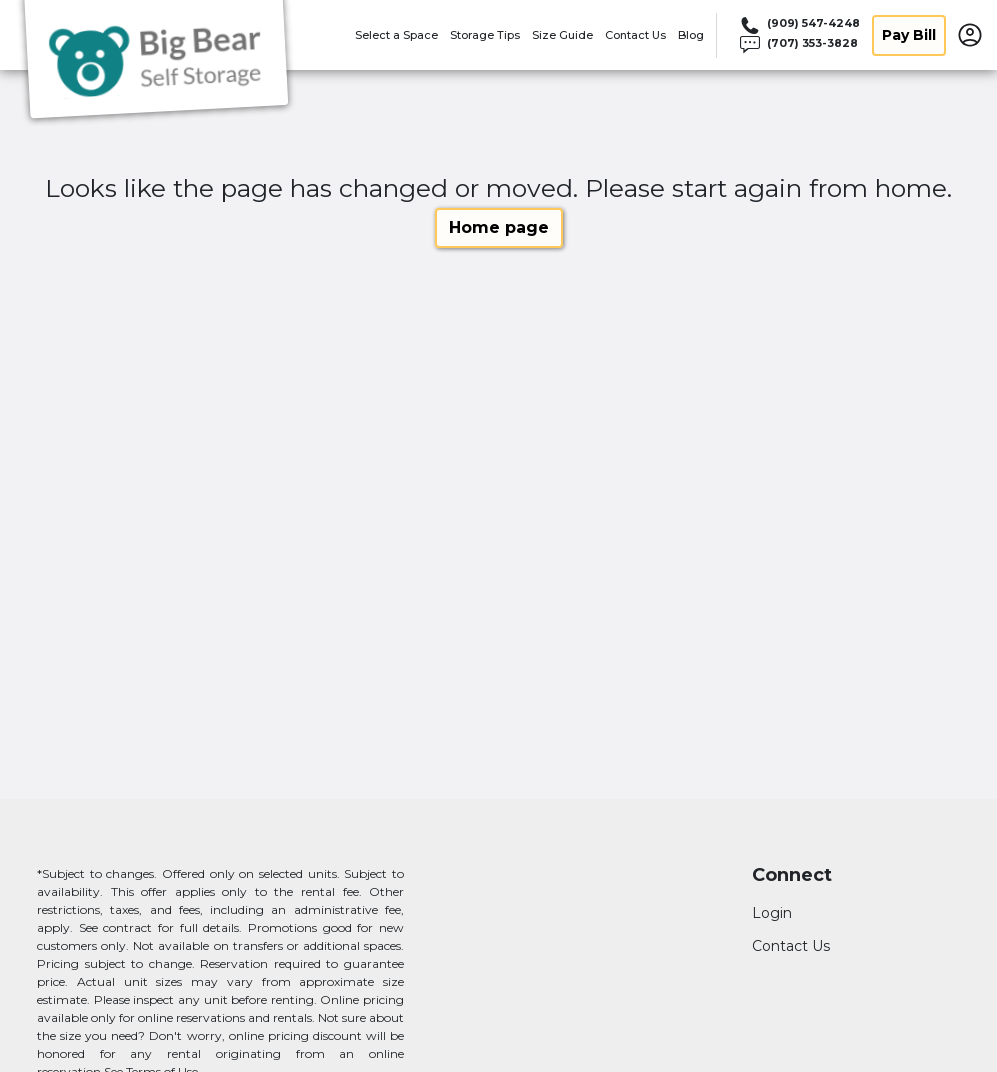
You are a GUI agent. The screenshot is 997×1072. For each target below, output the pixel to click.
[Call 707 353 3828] (798, 45)
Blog (691, 35)
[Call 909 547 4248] (798, 25)
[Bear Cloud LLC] (156, 63)
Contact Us (635, 35)
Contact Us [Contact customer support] (791, 946)
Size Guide (562, 35)
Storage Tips (485, 35)
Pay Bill (909, 35)
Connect (792, 875)
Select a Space (396, 35)
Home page (499, 227)
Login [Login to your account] (772, 913)
